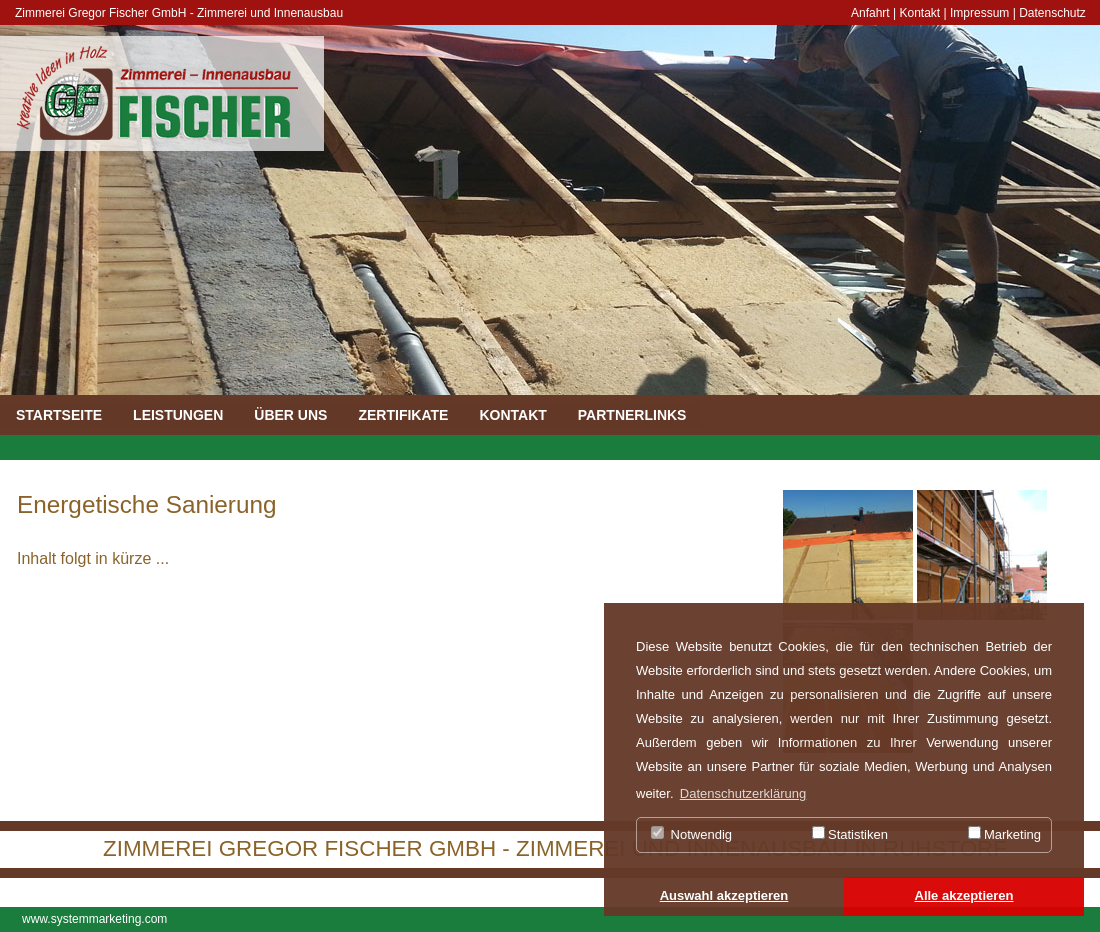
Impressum (979, 13)
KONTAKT (512, 415)
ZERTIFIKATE (403, 415)
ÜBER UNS (290, 415)
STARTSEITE (59, 415)
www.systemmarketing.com (94, 919)
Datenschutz (1052, 13)
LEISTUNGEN (178, 415)
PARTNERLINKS (632, 415)
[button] (724, 897)
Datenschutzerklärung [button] (743, 793)
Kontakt (920, 13)
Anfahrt (870, 13)
